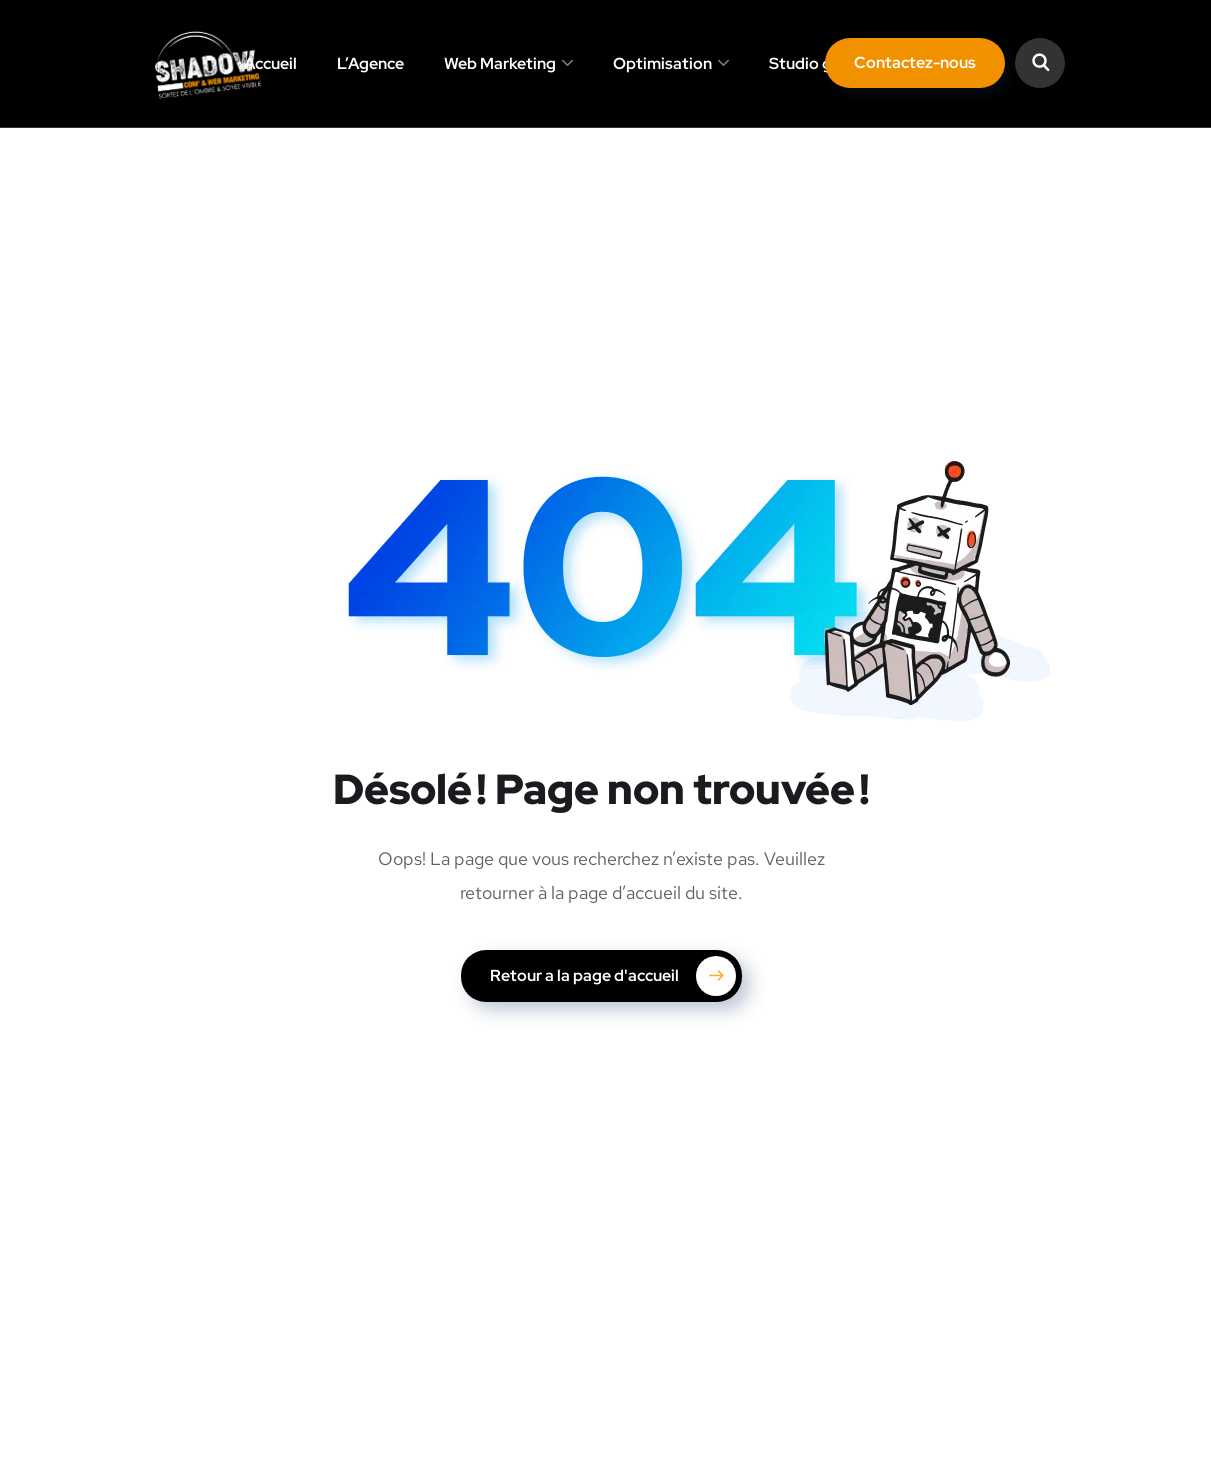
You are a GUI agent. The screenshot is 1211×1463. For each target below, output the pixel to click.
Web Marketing (500, 63)
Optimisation (662, 63)
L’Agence (370, 63)
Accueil (270, 63)
